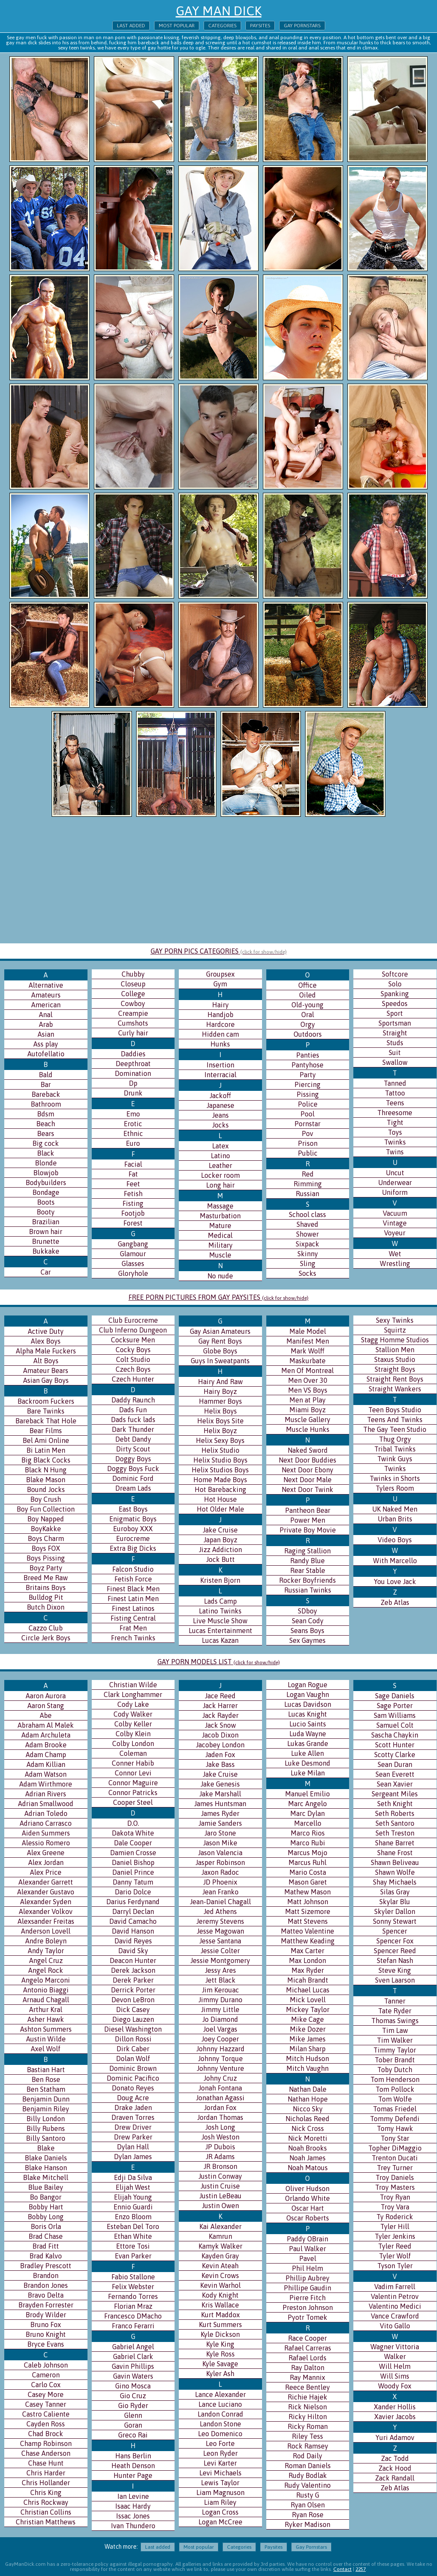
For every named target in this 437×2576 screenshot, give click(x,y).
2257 (360, 2569)
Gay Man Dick (219, 10)
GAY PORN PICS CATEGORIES (219, 951)
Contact (342, 2569)
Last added (131, 26)
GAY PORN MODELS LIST (218, 1661)
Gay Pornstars (302, 26)
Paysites (260, 26)
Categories (222, 26)
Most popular (177, 26)
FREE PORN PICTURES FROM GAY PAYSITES (218, 1297)
